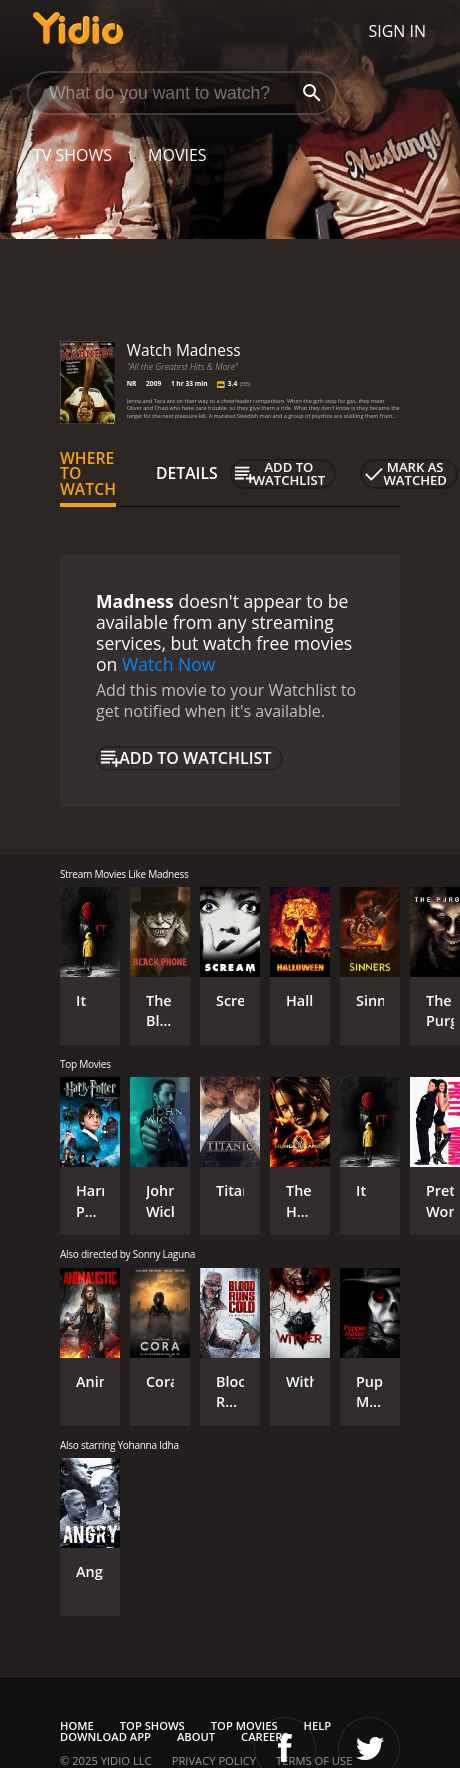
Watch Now (169, 664)
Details (187, 473)
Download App (105, 1736)
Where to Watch (88, 474)
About (196, 1736)
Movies (177, 155)
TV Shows (72, 155)
